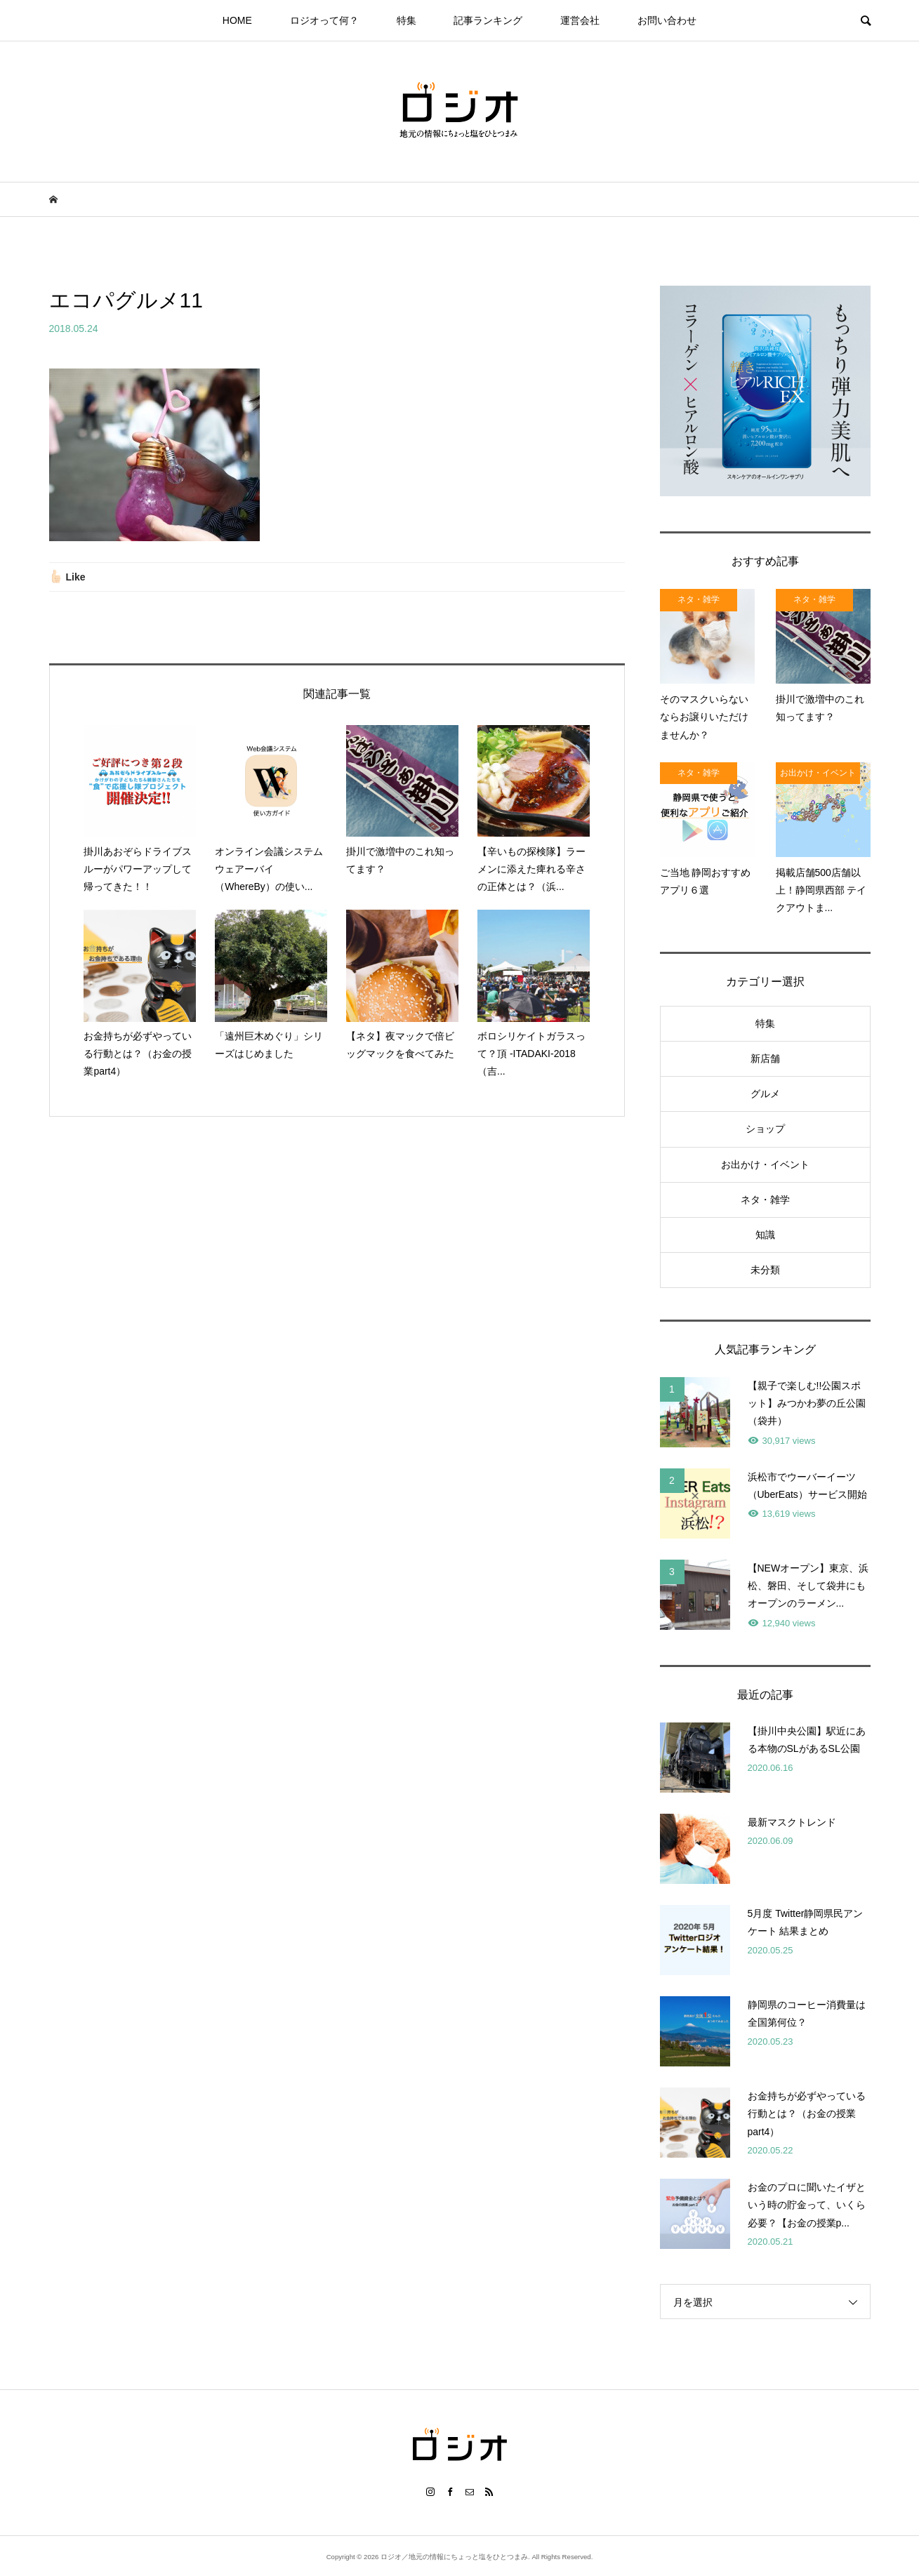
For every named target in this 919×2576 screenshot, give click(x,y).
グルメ (765, 1093)
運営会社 (580, 20)
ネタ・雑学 (765, 1199)
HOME (237, 20)
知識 (765, 1234)
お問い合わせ (666, 20)
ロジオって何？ (324, 20)
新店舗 (765, 1058)
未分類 (765, 1269)
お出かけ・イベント (765, 1164)
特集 (406, 20)
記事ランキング (488, 20)
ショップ (765, 1128)
